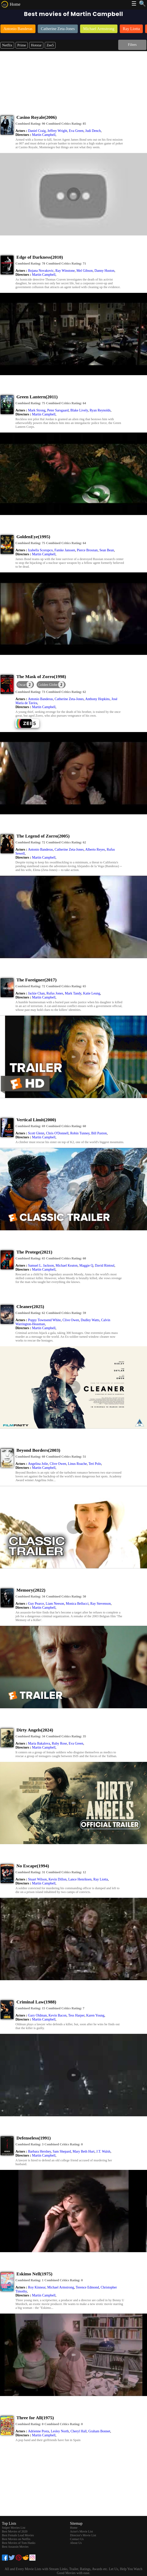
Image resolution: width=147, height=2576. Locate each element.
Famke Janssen (64, 550)
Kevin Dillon (57, 1879)
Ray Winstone (65, 271)
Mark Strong (37, 410)
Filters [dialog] (132, 45)
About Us (76, 2542)
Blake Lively (79, 410)
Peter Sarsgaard (57, 410)
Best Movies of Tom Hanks (18, 2542)
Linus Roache (77, 1464)
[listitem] (18, 29)
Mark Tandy (73, 993)
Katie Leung (91, 993)
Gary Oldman (37, 2015)
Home (15, 4)
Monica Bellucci (77, 1603)
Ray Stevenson (100, 1603)
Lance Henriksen (80, 1879)
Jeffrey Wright (57, 131)
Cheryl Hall (79, 2431)
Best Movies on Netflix (16, 2539)
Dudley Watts (90, 1320)
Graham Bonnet (99, 2431)
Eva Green (76, 131)
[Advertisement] (73, 79)
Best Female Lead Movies (18, 2535)
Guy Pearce (36, 1603)
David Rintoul (104, 1265)
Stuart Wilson (37, 1879)
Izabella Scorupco (40, 550)
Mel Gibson (84, 271)
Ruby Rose (59, 1743)
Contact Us (77, 2539)
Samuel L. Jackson (41, 1265)
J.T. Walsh (103, 2151)
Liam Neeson (55, 1603)
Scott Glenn (36, 1133)
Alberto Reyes (95, 849)
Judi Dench (93, 131)
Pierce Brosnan (87, 550)
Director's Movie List (83, 2535)
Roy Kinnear (37, 2287)
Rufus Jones (54, 993)
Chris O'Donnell (57, 1133)
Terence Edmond (87, 2287)
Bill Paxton (99, 1133)
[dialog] (25, 684)
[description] (30, 124)
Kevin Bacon (57, 2015)
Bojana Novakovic (41, 271)
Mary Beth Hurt (84, 2151)
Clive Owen (71, 1320)
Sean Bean (106, 550)
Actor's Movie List (81, 2531)
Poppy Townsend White (44, 1320)
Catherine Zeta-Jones (69, 699)
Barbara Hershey (39, 2151)
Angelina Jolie (38, 1464)
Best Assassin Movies (15, 2546)
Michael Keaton (66, 1265)
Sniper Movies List (13, 2527)
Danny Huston (104, 271)
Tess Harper (76, 2015)
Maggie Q (86, 1265)
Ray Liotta (100, 1879)
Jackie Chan (36, 993)
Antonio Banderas (40, 699)
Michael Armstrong (60, 2287)
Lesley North (60, 2431)
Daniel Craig (37, 131)
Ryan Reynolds (100, 410)
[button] (51, 684)
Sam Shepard (62, 2151)
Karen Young (95, 2015)
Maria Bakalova (39, 1743)
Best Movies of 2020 (14, 2531)
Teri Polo (94, 1464)
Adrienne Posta (38, 2431)
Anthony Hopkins (97, 699)
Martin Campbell (43, 135)
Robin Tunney (79, 1133)
